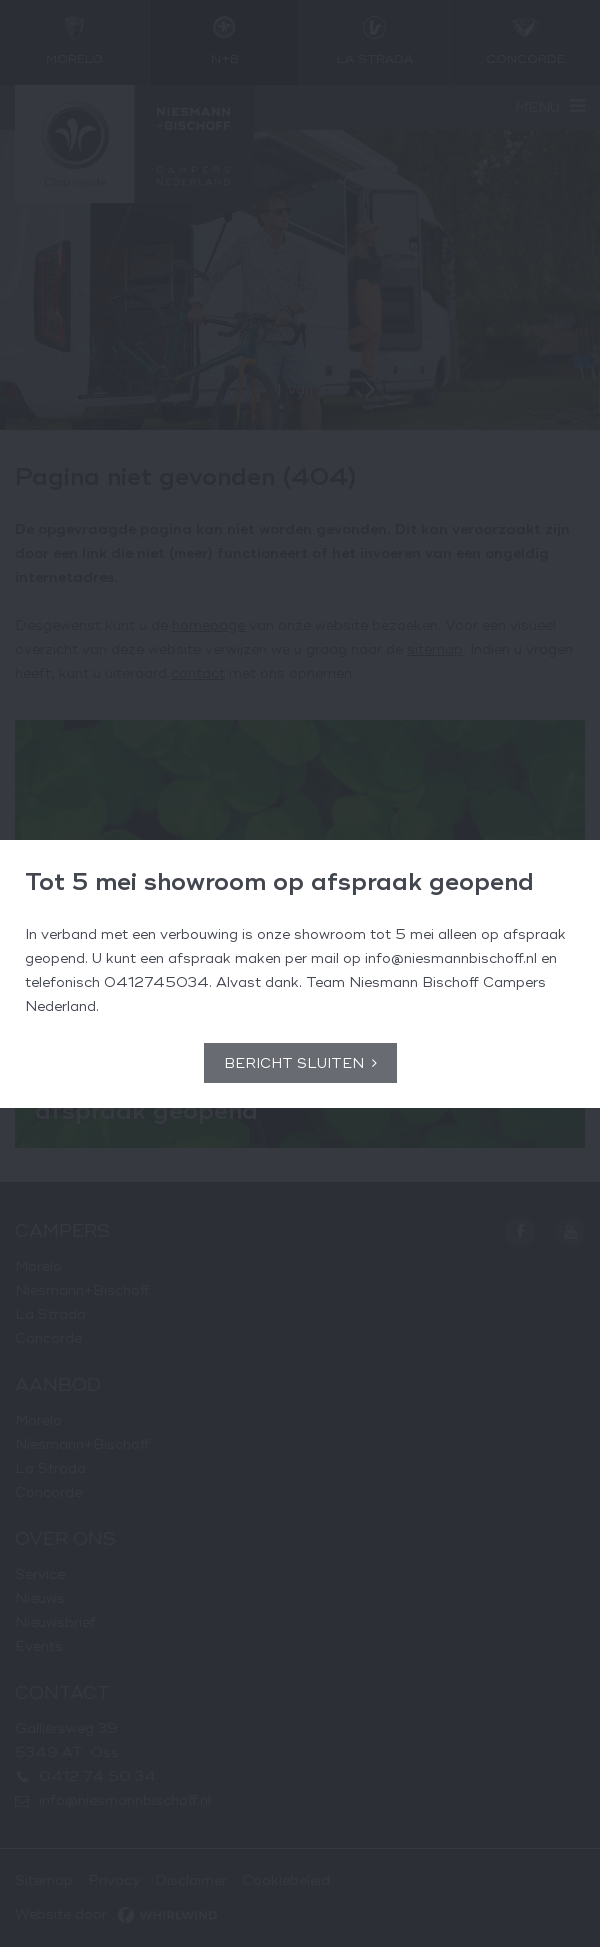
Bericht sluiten (294, 1063)
